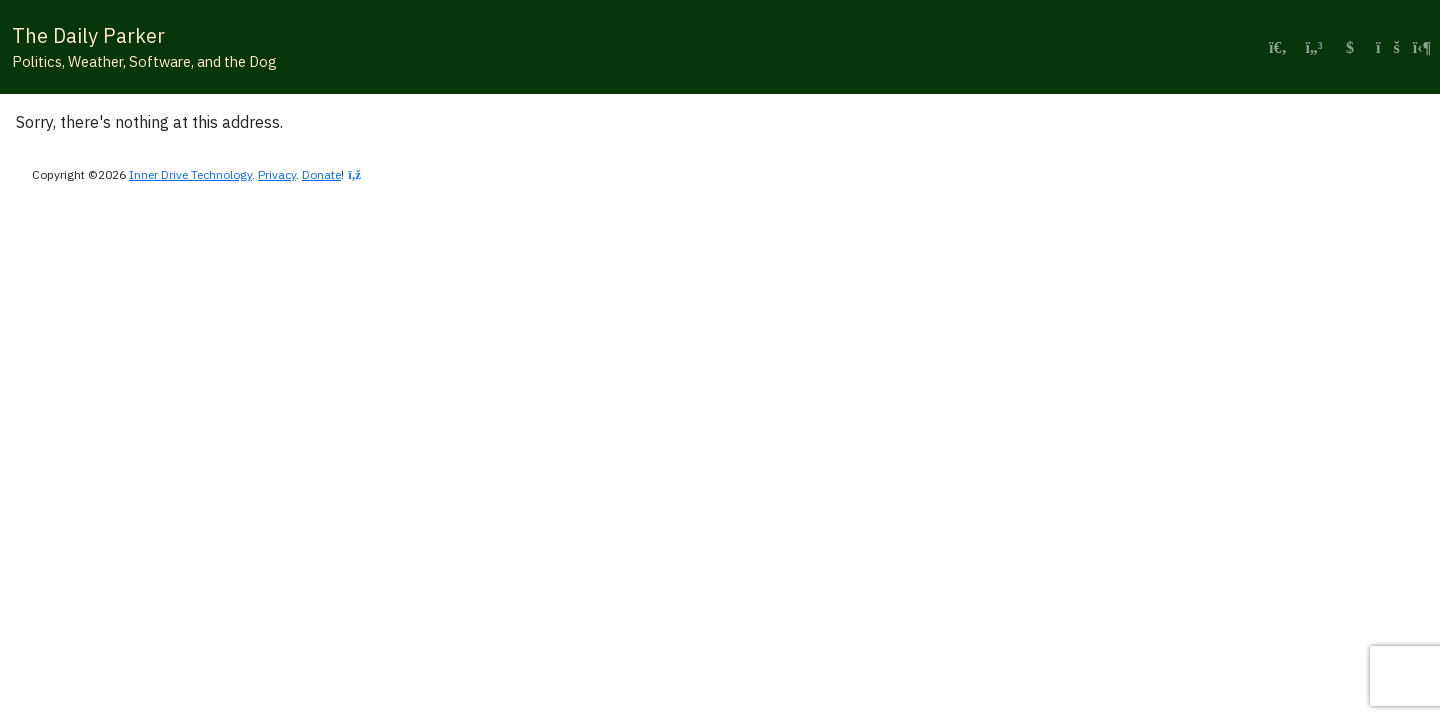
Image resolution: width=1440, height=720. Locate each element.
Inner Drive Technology (190, 174)
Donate (321, 174)
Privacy (277, 174)
